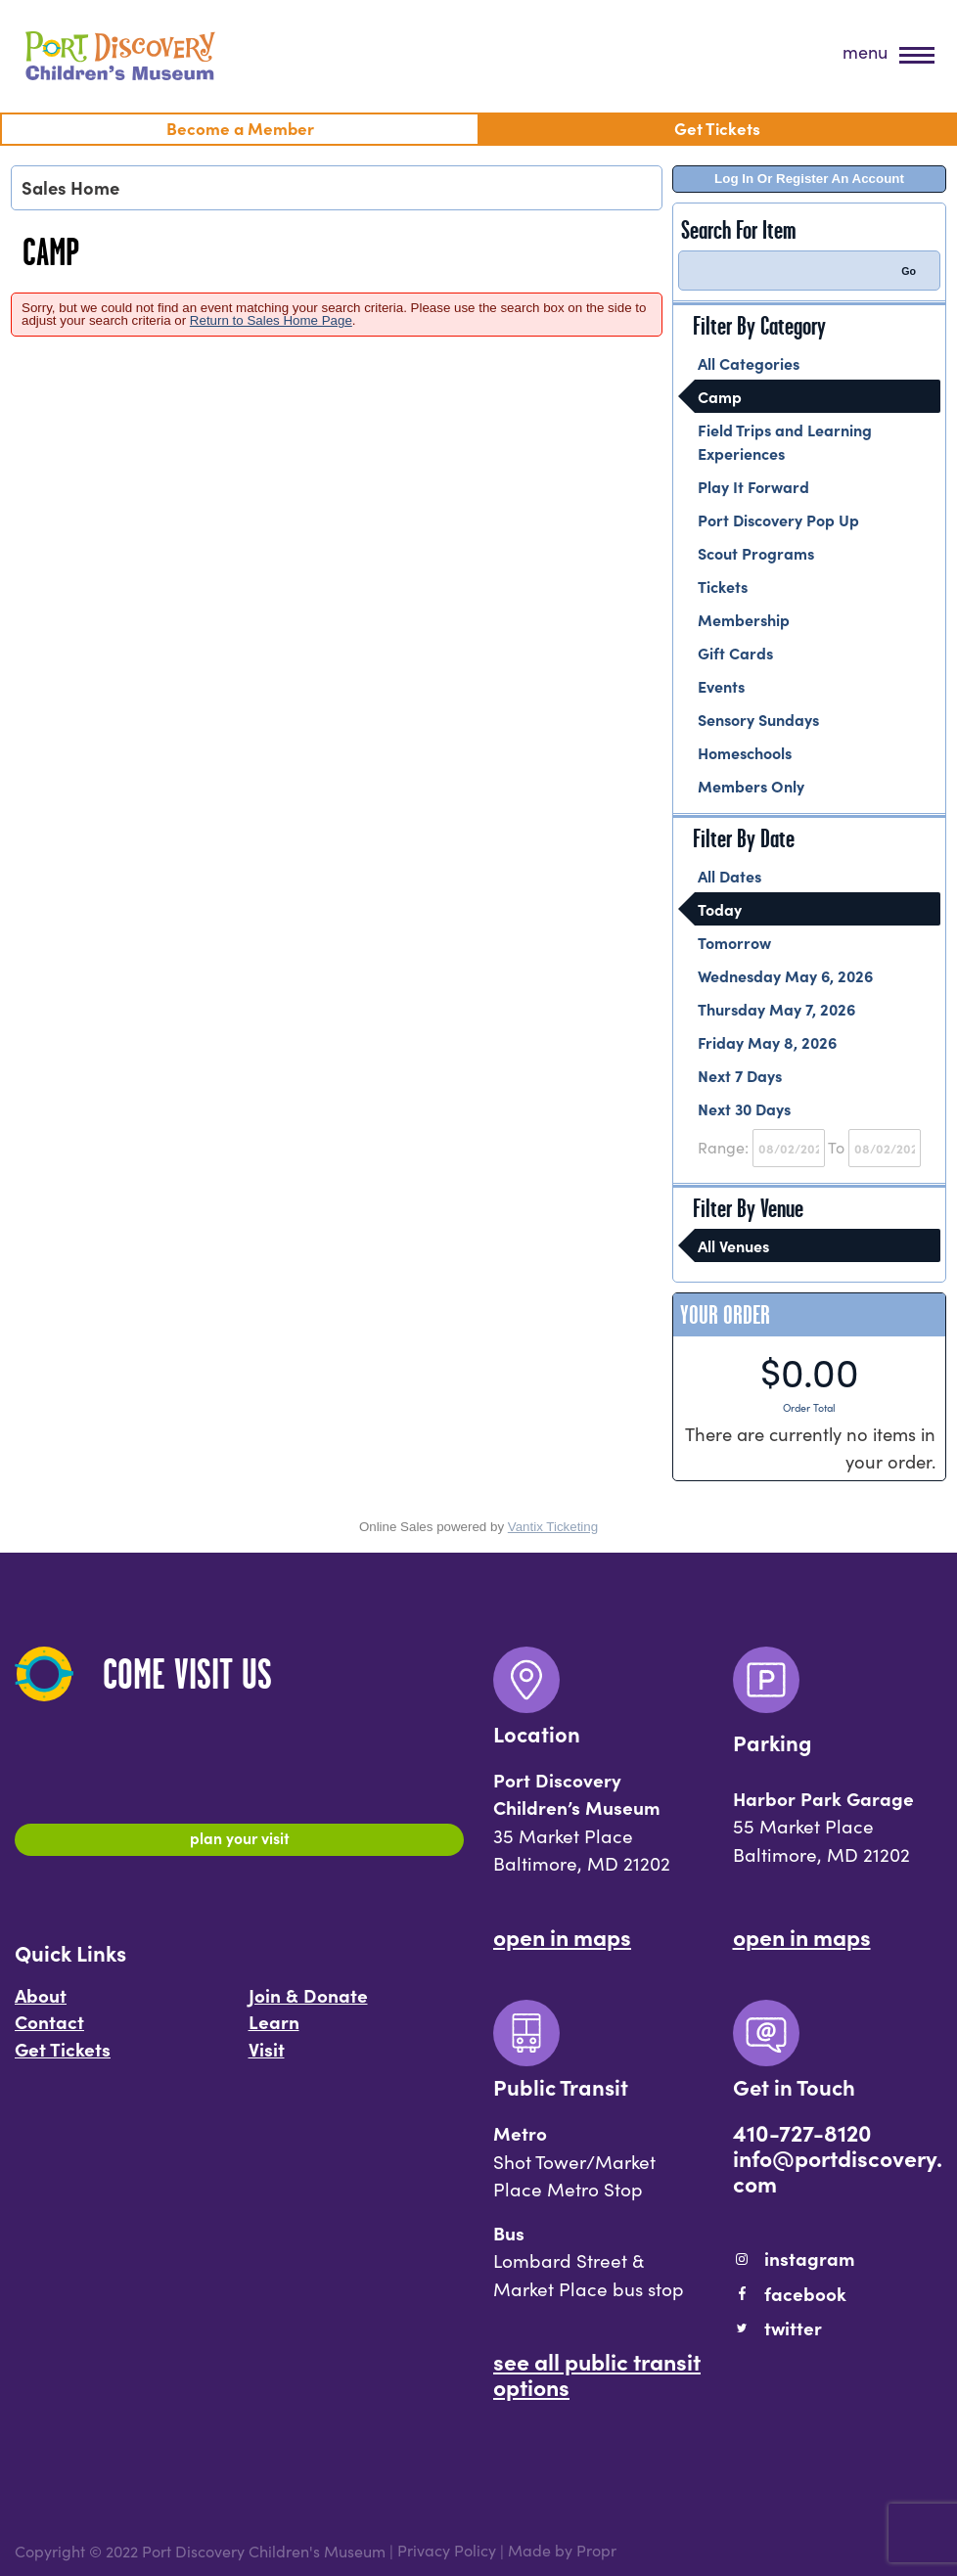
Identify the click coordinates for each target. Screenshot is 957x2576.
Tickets (723, 586)
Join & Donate (308, 2003)
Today (720, 909)
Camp (720, 396)
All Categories (748, 363)
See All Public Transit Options (597, 2373)
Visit (267, 2057)
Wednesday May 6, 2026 (785, 975)
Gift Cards (735, 652)
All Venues (733, 1245)
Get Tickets (63, 2057)
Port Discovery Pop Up (778, 519)
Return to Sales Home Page (271, 320)
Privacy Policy (446, 2551)
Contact (49, 2030)
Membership (744, 619)
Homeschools (745, 752)
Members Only (751, 785)
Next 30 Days (744, 1108)
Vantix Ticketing (553, 1526)
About (41, 2003)
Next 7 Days (740, 1075)
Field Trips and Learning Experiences (785, 441)
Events (721, 686)
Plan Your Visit (239, 1842)
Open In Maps (562, 1936)
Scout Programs (756, 553)
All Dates (729, 875)
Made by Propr (562, 2551)
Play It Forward (753, 486)
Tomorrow (734, 942)
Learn (274, 2030)
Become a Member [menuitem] (240, 127)
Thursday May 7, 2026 (776, 1008)
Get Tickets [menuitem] (717, 127)
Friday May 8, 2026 (767, 1042)
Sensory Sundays (758, 719)
